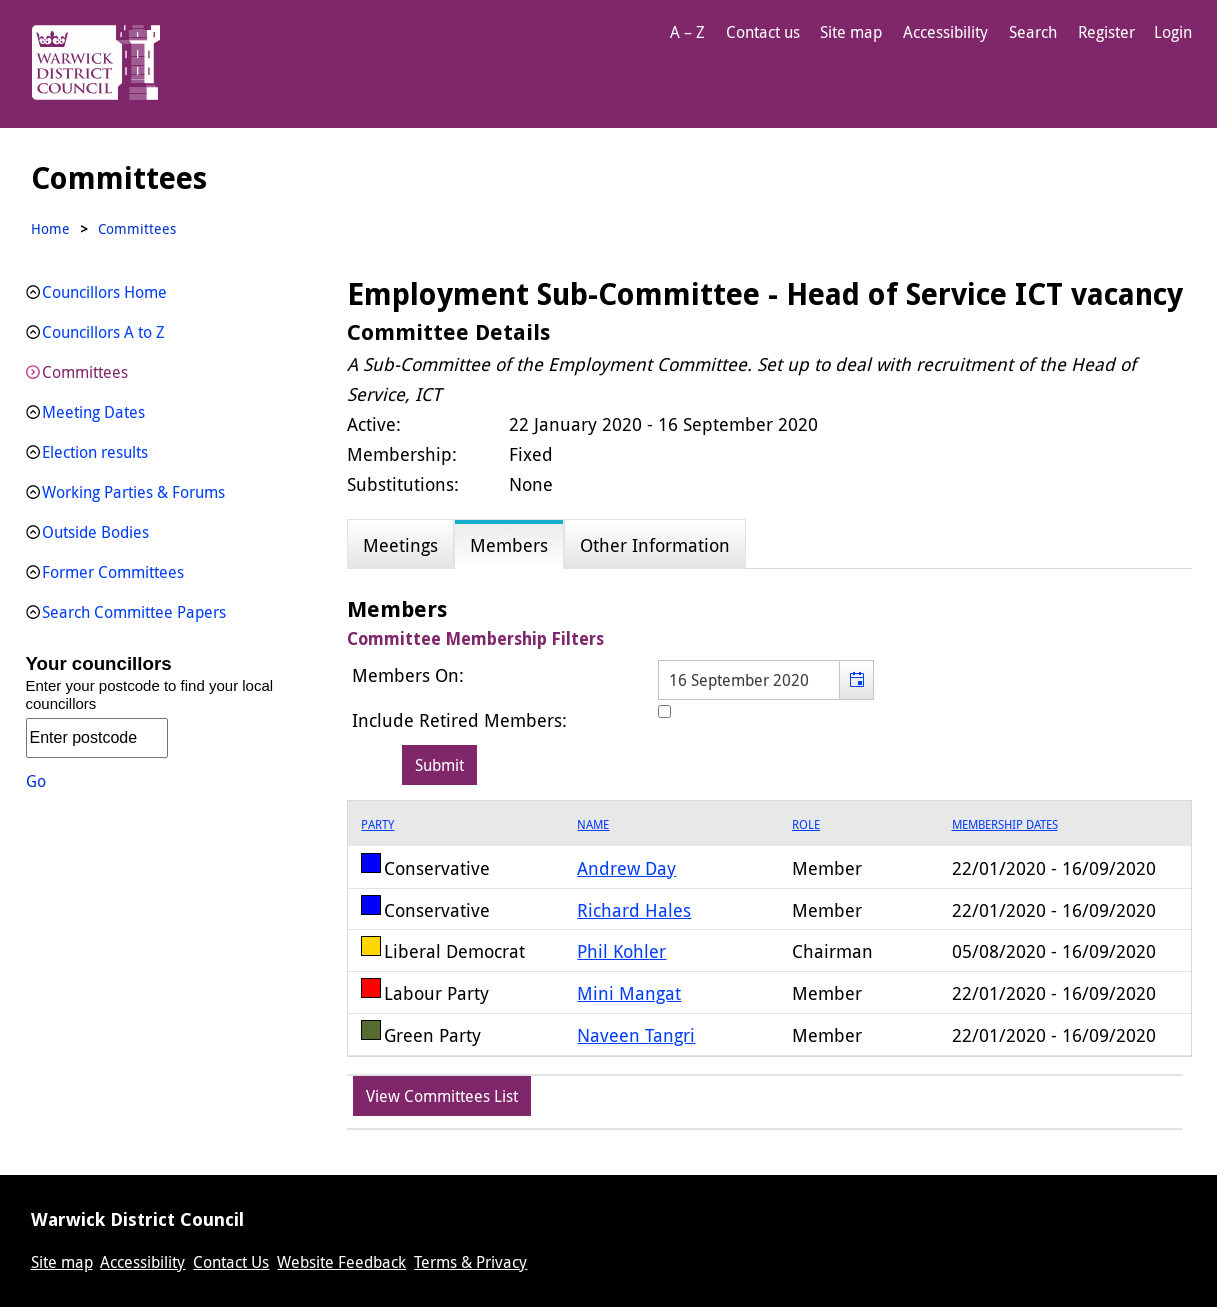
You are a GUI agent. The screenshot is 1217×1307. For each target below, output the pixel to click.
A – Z (687, 32)
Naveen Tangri (636, 1035)
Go (36, 781)
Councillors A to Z (103, 332)
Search (1033, 32)
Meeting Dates (93, 412)
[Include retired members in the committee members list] (664, 711)
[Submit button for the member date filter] (439, 765)
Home (50, 228)
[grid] (769, 928)
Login (1173, 32)
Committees (85, 372)
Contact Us (231, 1262)
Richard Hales (634, 910)
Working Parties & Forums (133, 492)
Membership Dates (1005, 824)
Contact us (763, 32)
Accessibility (945, 32)
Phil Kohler (621, 951)
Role (806, 824)
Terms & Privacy (470, 1262)
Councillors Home (104, 292)
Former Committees (113, 572)
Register (1106, 32)
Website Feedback (341, 1262)
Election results (95, 452)
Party (377, 824)
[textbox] (766, 680)
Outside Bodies (95, 532)
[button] (856, 680)
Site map (851, 32)
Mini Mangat (629, 993)
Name (593, 824)
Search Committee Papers (134, 612)
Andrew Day (626, 868)
